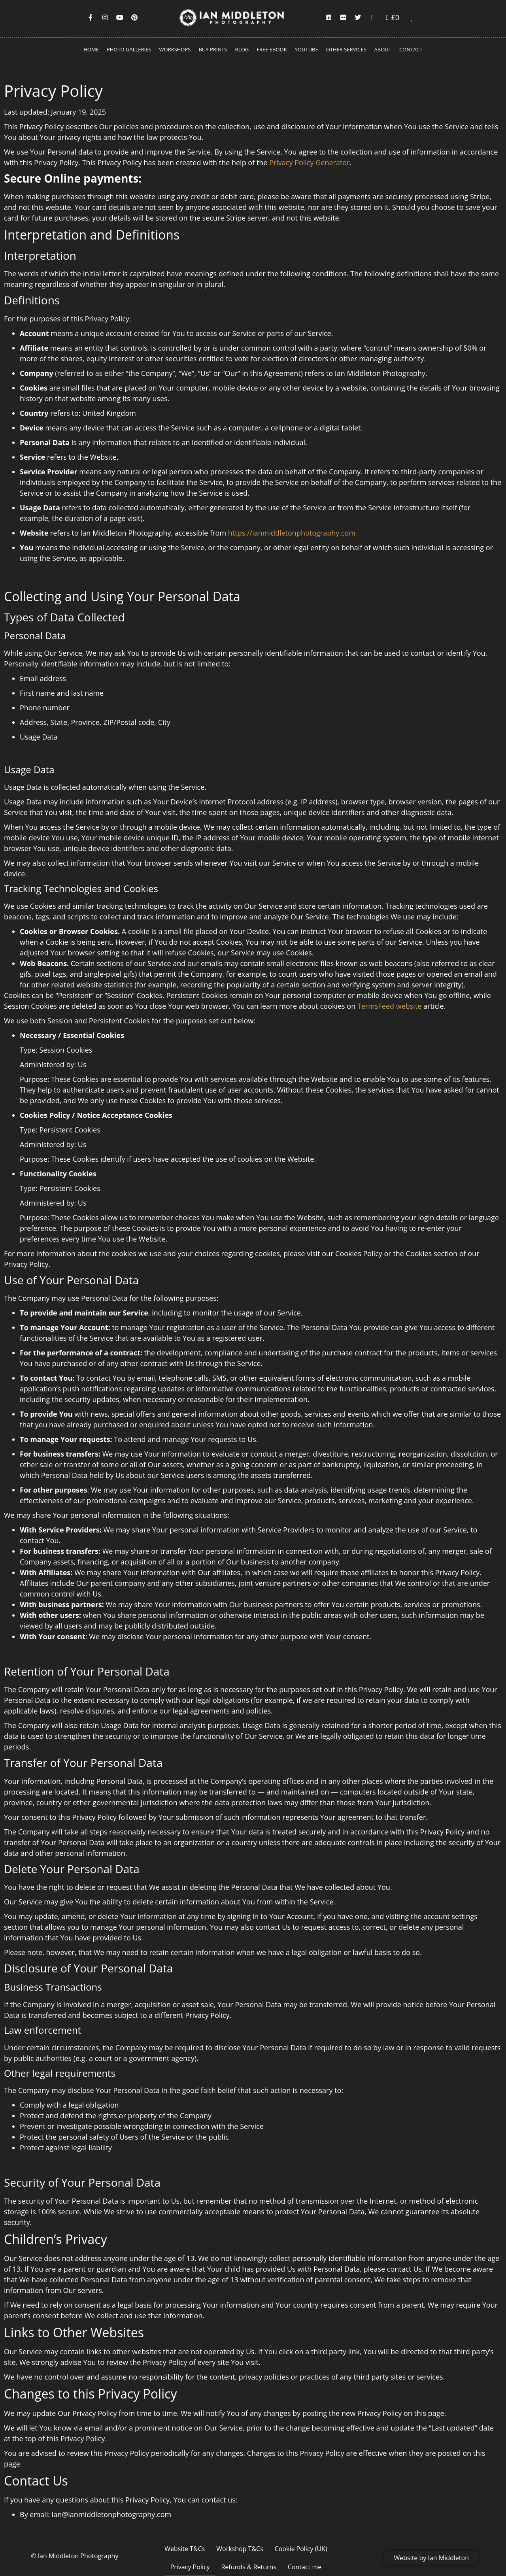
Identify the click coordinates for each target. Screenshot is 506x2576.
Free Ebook (272, 49)
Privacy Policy (327, 2548)
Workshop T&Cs (216, 2548)
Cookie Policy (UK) (273, 2548)
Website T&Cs (164, 2548)
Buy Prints (212, 49)
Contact (411, 49)
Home (91, 49)
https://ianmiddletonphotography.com (291, 533)
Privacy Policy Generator (309, 162)
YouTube (306, 49)
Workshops (175, 49)
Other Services (346, 49)
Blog (242, 49)
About (382, 49)
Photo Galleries (129, 49)
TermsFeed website (389, 1006)
